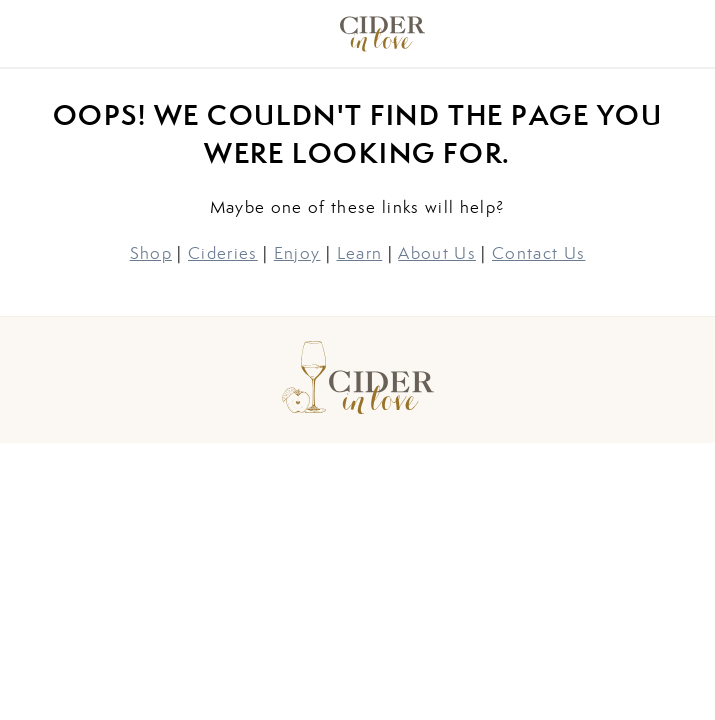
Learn (360, 253)
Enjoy (297, 253)
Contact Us (538, 253)
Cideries (223, 253)
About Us (437, 253)
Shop (151, 253)
